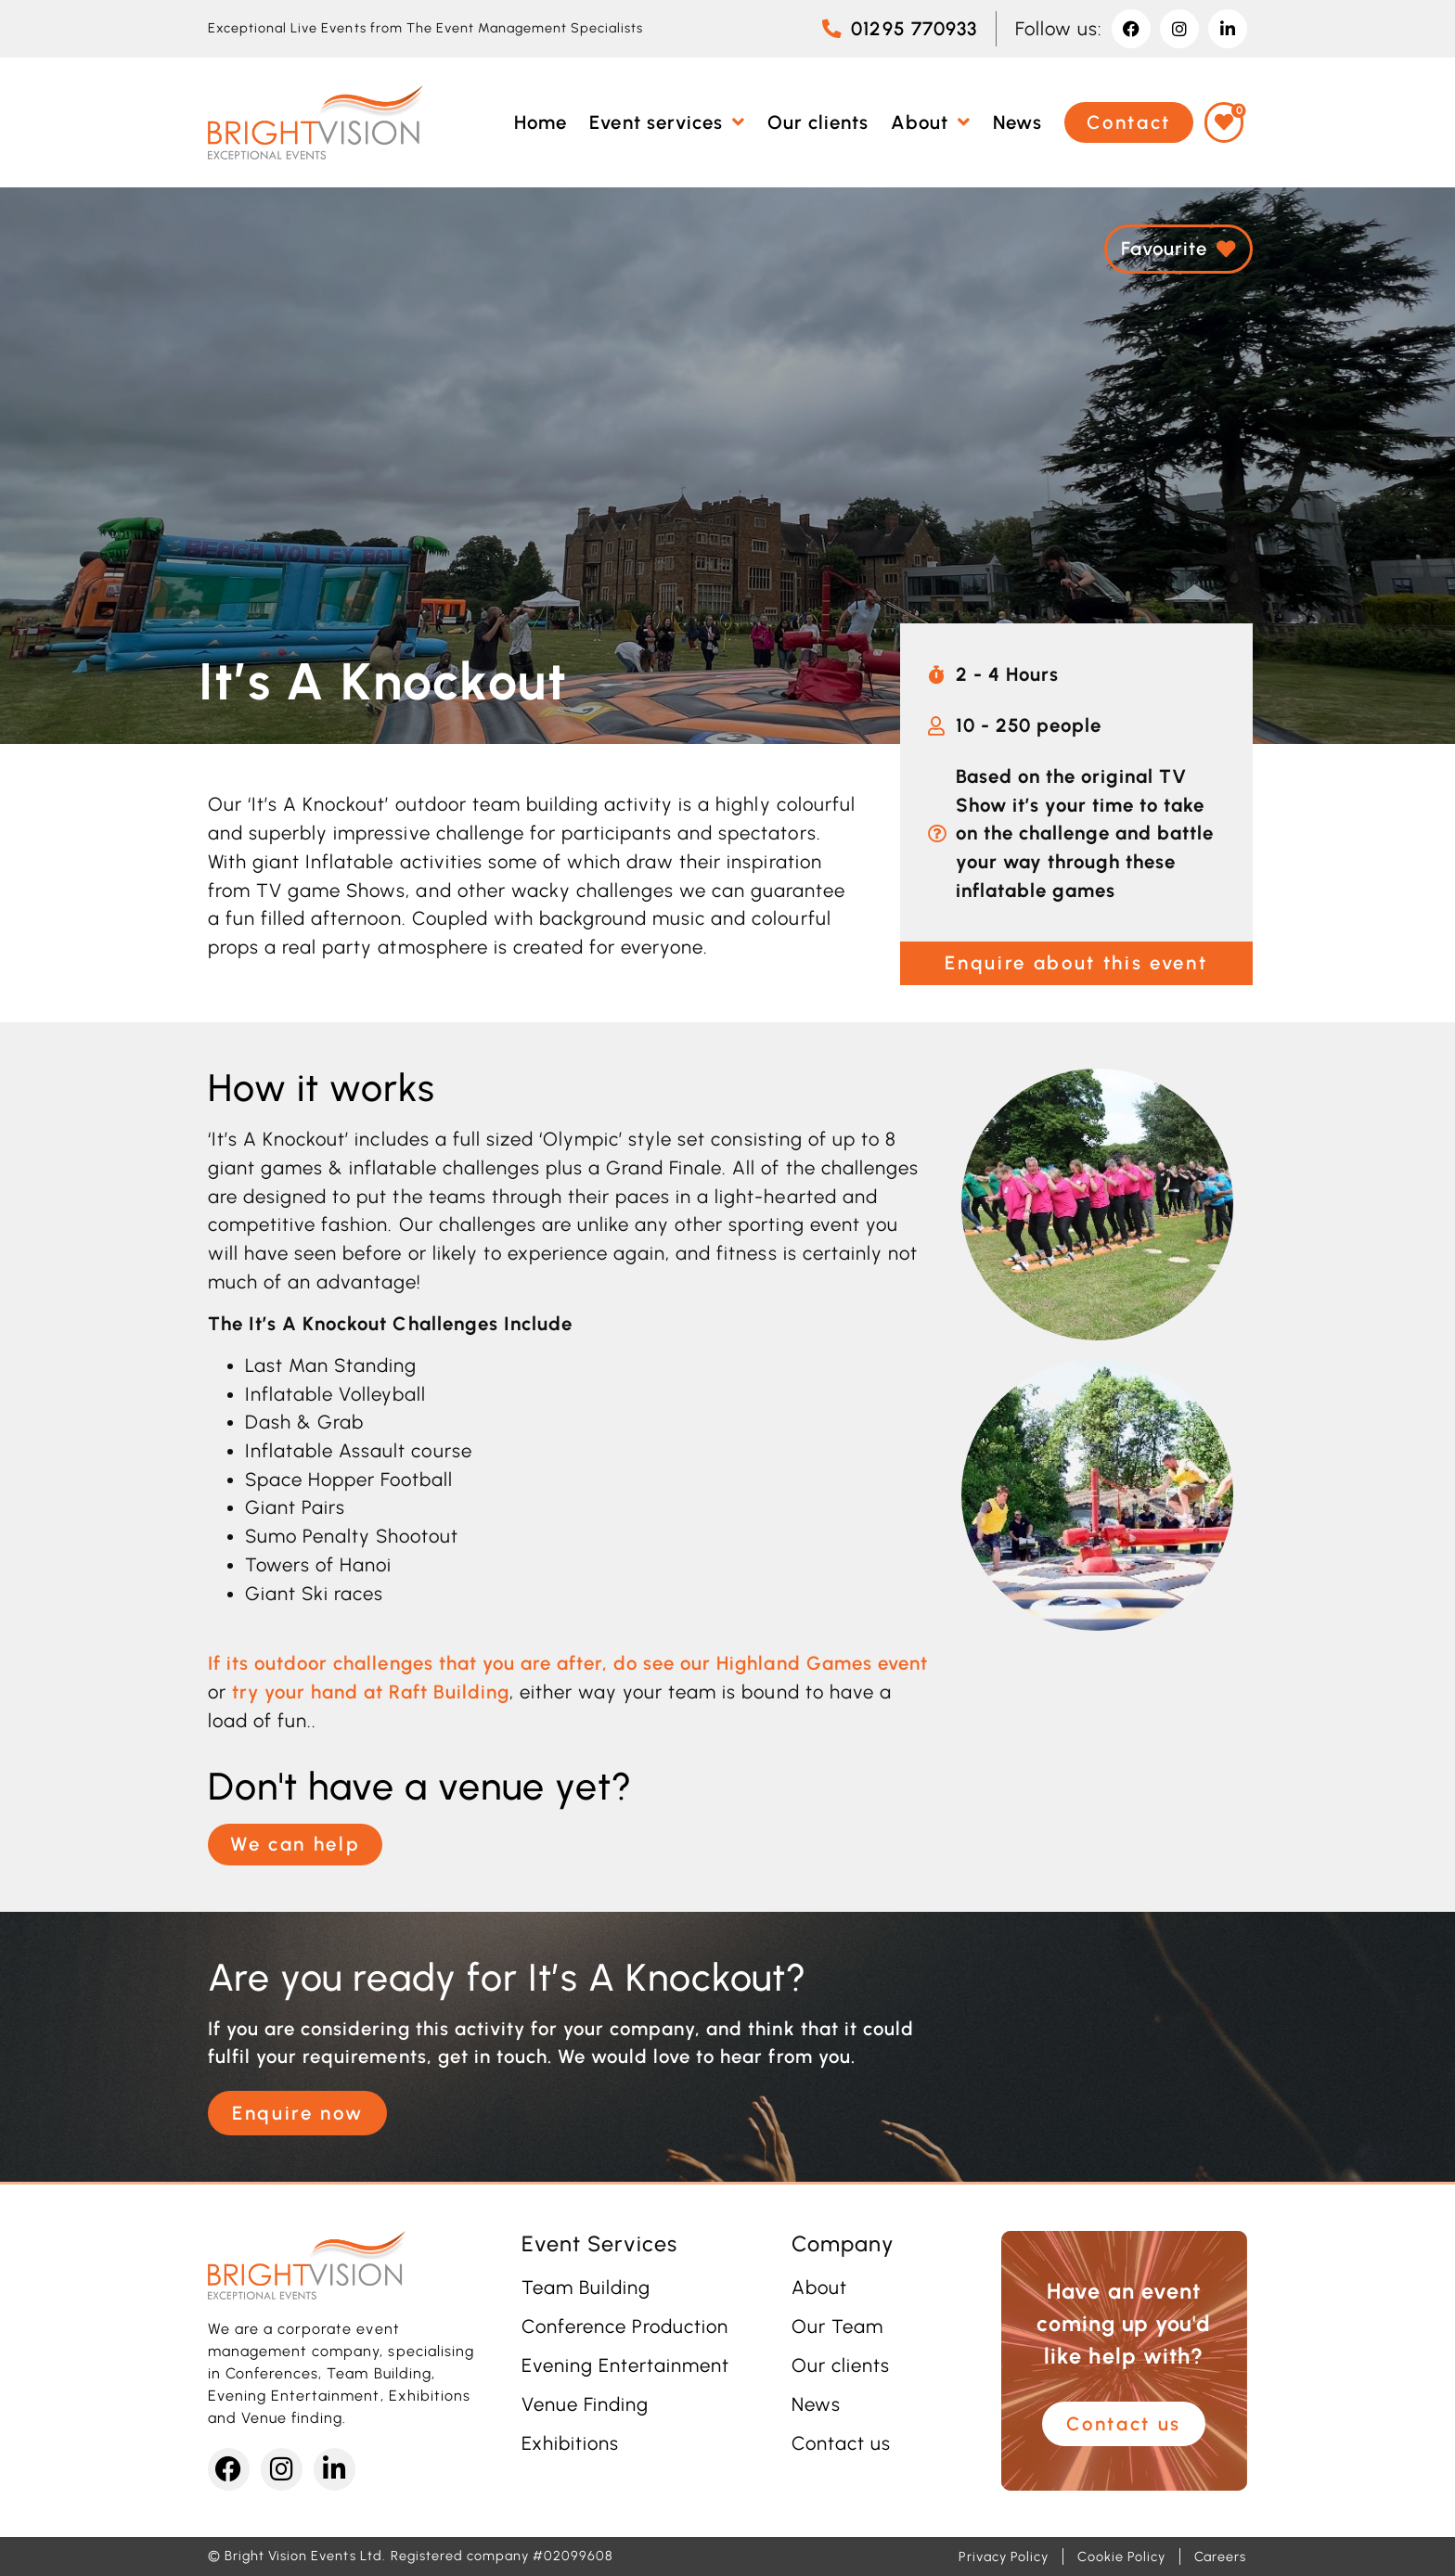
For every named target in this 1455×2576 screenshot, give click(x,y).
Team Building (585, 2287)
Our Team (837, 2326)
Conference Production (625, 2326)
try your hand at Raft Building (370, 1692)
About (819, 2287)
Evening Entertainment (625, 2365)
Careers (1220, 2556)
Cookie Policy (1121, 2556)
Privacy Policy (1004, 2556)
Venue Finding (585, 2404)
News (816, 2404)
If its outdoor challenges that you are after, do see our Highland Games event (568, 1663)
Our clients (841, 2365)
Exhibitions (570, 2443)
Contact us (841, 2443)
